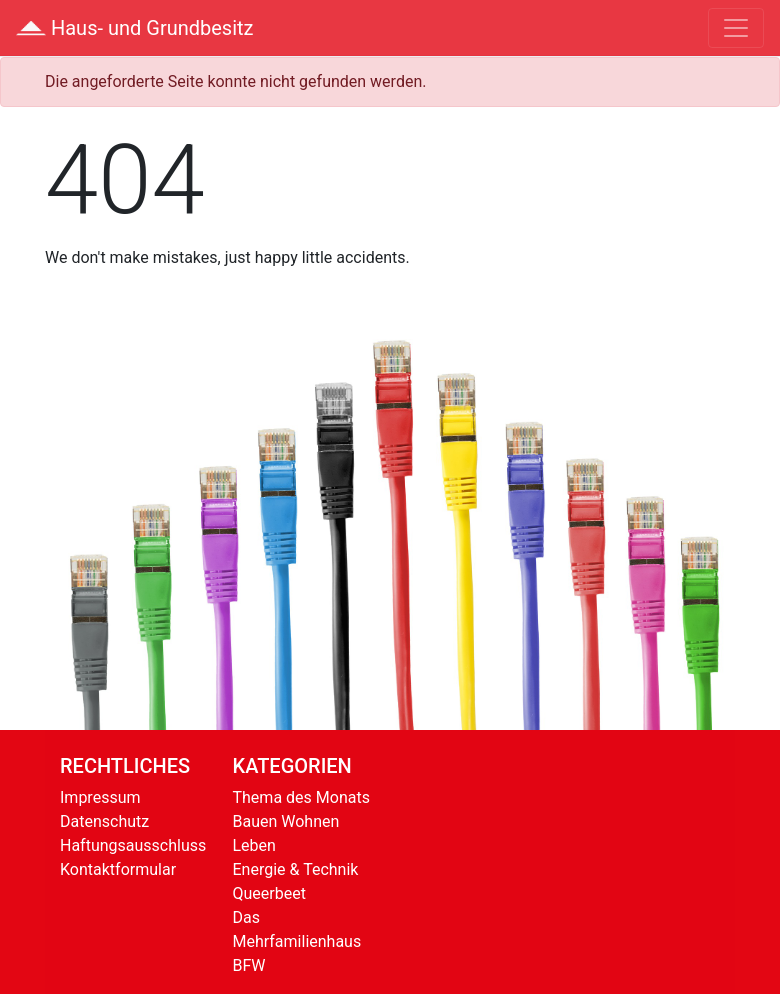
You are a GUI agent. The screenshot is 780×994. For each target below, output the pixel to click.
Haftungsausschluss (133, 845)
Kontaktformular (118, 869)
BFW (249, 965)
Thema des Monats (301, 797)
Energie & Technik (296, 869)
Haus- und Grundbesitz (135, 28)
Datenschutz (104, 821)
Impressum (100, 797)
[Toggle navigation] (736, 28)
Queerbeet (269, 893)
